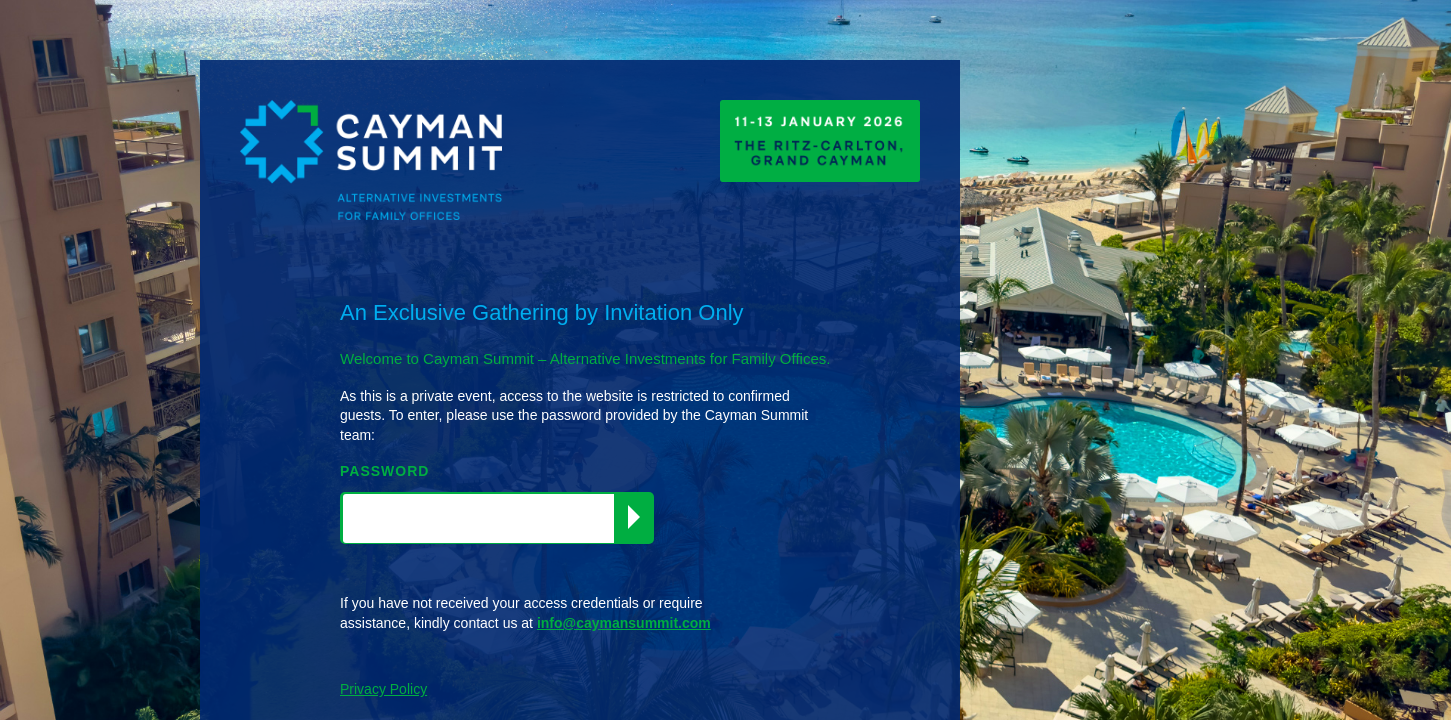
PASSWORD (384, 471)
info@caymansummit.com (624, 623)
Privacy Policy (383, 689)
